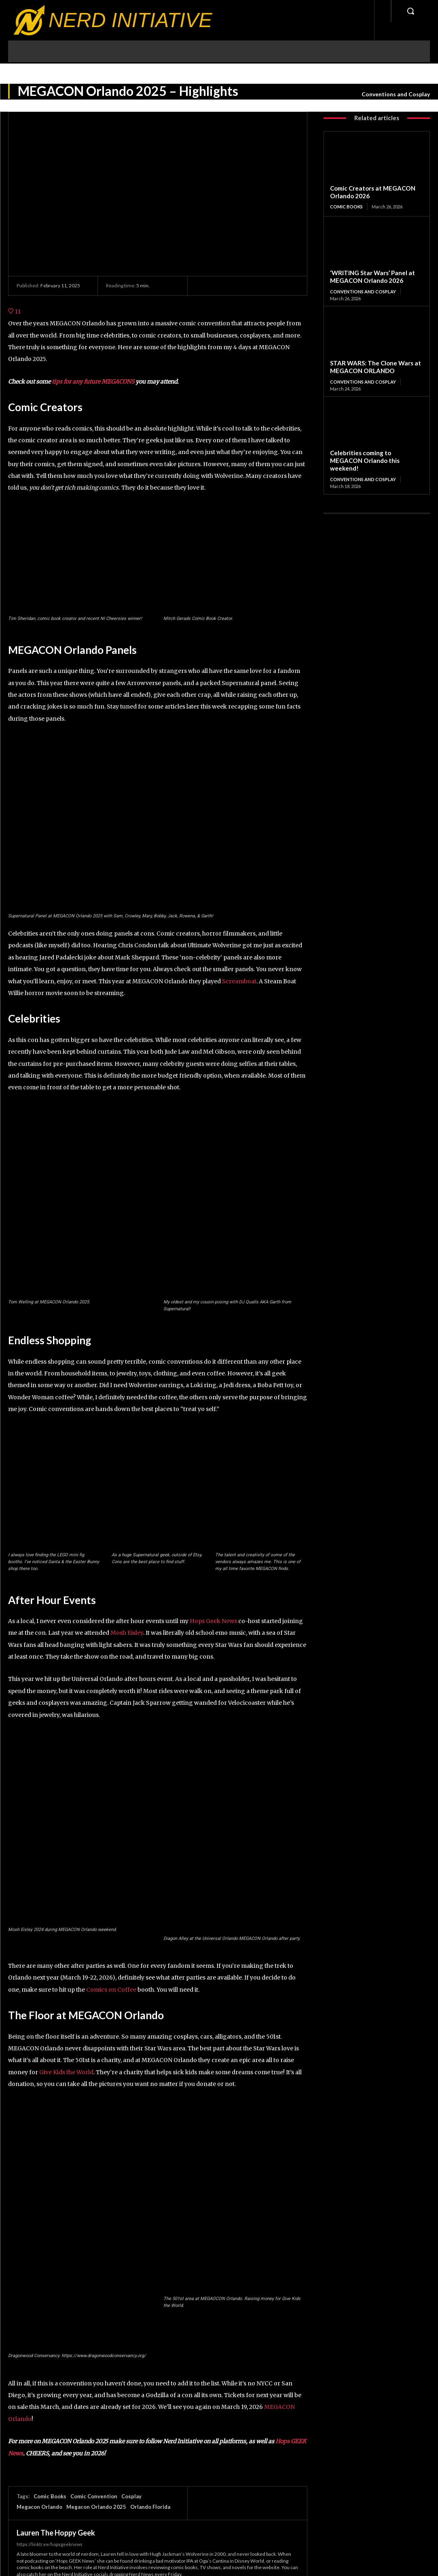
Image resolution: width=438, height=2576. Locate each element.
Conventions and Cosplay (396, 94)
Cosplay (131, 2496)
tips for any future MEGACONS (93, 381)
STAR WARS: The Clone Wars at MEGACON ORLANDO (374, 366)
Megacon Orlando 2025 (96, 2507)
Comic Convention (93, 2496)
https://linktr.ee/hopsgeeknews (50, 2544)
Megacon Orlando (39, 2507)
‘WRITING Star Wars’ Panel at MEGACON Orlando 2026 (371, 276)
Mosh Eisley (126, 1632)
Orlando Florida (150, 2507)
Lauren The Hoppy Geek (56, 2532)
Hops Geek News (213, 1621)
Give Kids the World (66, 2072)
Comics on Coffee (111, 1989)
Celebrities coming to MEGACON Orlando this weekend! (364, 460)
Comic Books (50, 2496)
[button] (410, 11)
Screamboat (239, 981)
